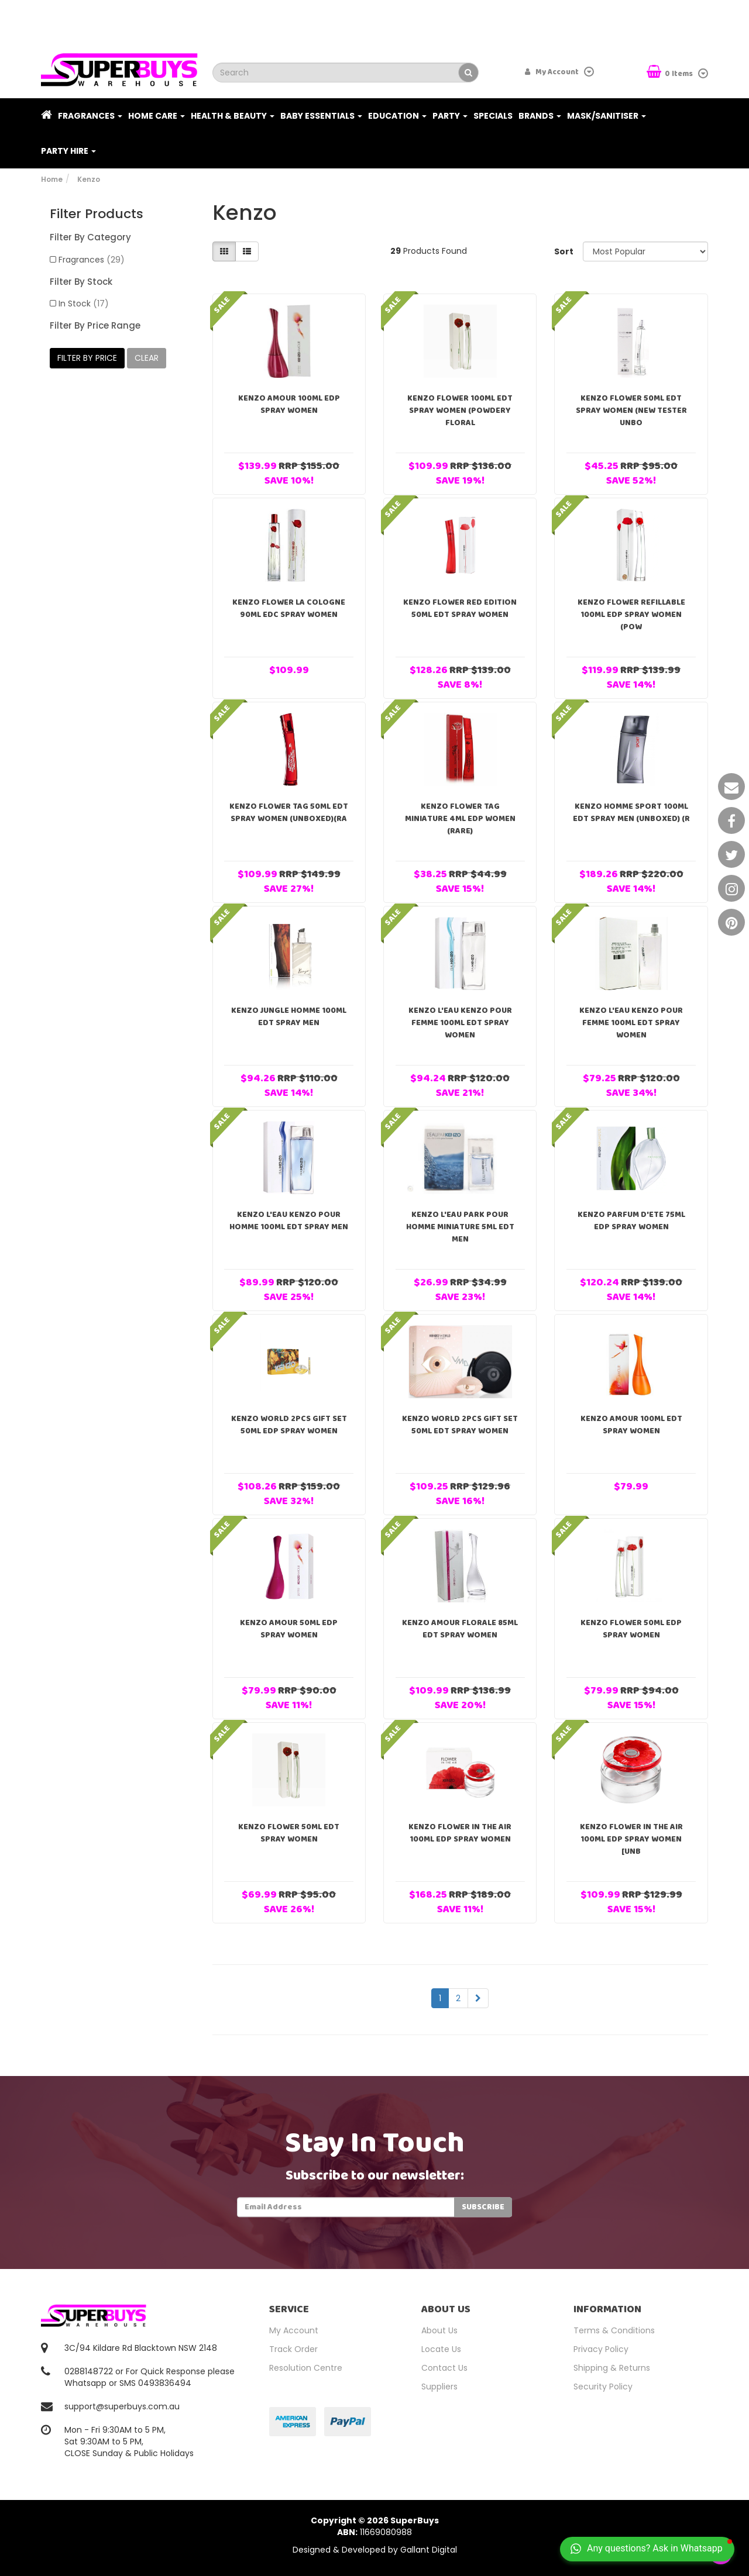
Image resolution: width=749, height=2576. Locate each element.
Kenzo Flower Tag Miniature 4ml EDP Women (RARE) (460, 818)
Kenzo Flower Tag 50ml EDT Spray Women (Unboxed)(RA (288, 812)
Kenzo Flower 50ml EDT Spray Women (288, 1833)
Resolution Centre (305, 2368)
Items (671, 73)
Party (450, 116)
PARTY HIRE (68, 151)
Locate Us (441, 2349)
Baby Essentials (321, 116)
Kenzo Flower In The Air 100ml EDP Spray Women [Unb (631, 1839)
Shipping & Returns (611, 2368)
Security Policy (603, 2386)
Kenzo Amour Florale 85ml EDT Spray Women (460, 1629)
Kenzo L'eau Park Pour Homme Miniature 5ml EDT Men (460, 1227)
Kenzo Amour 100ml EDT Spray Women (631, 1425)
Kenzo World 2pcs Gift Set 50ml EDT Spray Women (460, 1425)
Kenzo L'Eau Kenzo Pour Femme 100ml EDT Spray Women (460, 1022)
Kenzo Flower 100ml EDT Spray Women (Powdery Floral (460, 410)
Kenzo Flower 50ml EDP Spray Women (631, 1629)
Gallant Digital (428, 2550)
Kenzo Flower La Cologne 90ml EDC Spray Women (288, 608)
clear (147, 358)
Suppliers (439, 2386)
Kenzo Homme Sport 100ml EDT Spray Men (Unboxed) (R (631, 812)
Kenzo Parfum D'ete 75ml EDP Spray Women (631, 1221)
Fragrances (90, 116)
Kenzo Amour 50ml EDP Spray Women (289, 1629)
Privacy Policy (600, 2349)
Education (397, 116)
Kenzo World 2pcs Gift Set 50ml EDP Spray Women (289, 1425)
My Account (293, 2330)
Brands (539, 116)
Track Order (293, 2349)
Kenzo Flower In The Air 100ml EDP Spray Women (459, 1833)
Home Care (156, 116)
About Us (439, 2330)
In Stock (84, 303)
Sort (563, 251)
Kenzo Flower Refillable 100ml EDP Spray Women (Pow (631, 614)
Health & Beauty (232, 116)
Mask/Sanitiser (606, 116)
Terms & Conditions (614, 2330)
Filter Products (96, 214)
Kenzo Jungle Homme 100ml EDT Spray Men (288, 1016)
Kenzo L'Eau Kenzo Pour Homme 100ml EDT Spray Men (288, 1221)
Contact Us (444, 2368)
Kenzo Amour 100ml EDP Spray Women (289, 404)
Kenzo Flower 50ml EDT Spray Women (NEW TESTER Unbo (631, 410)
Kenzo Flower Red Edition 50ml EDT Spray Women (460, 608)
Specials (493, 116)
